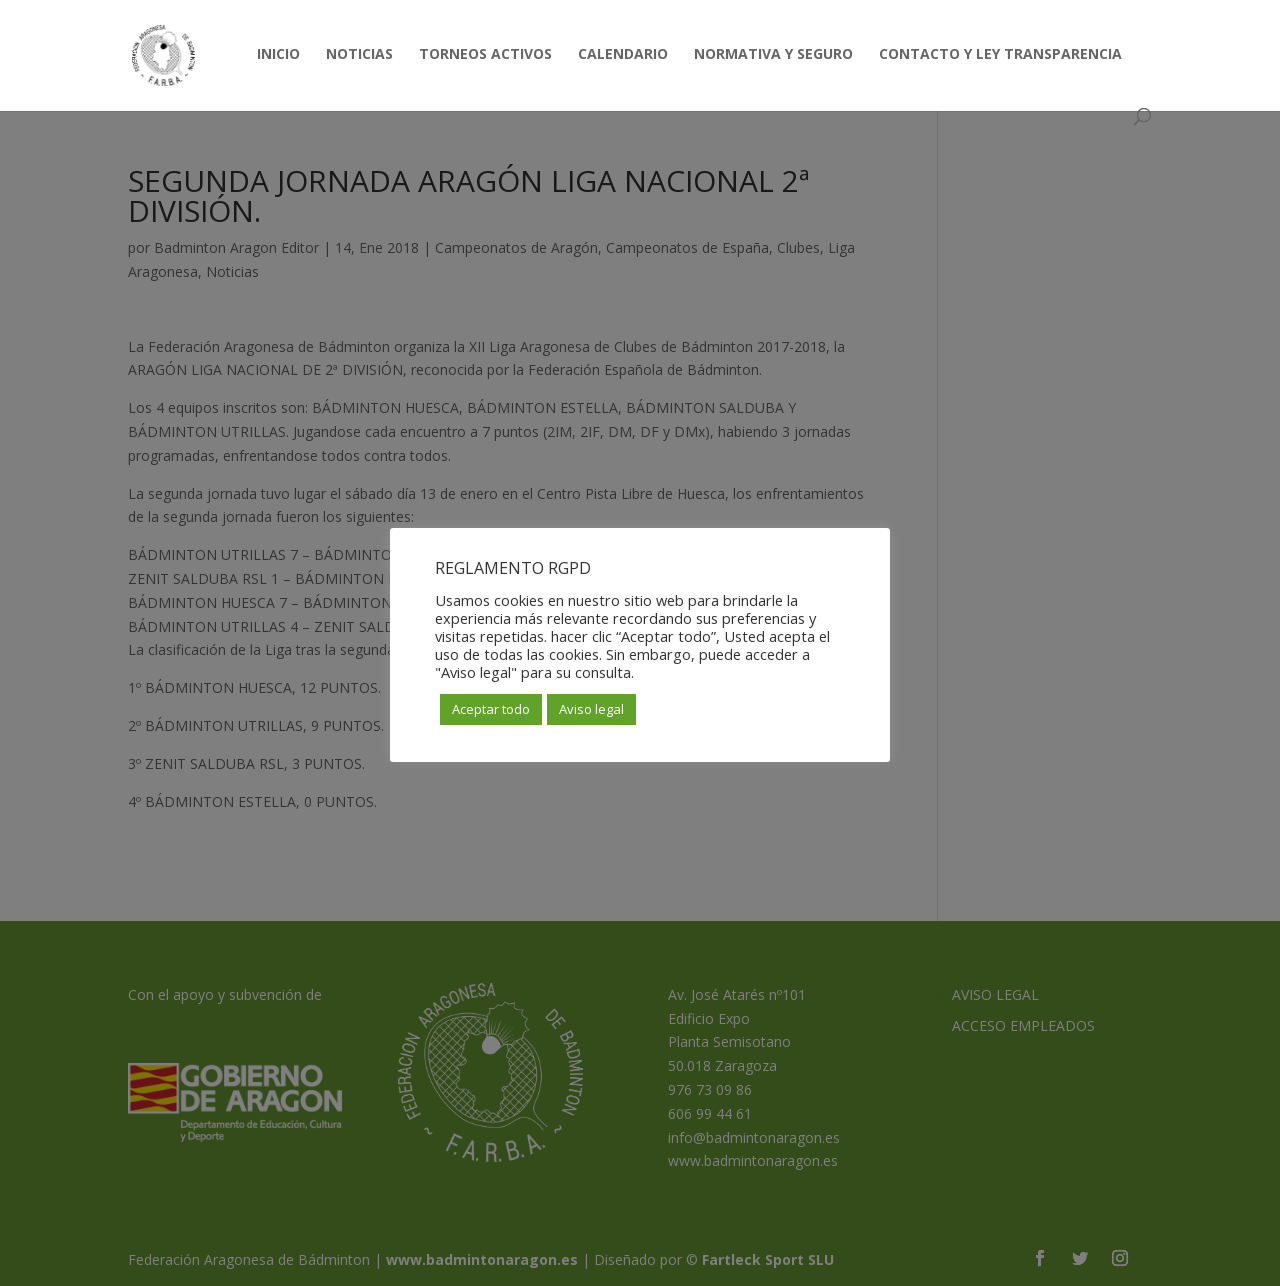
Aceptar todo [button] (491, 709)
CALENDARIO (623, 55)
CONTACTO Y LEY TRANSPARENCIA (1000, 55)
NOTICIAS (359, 55)
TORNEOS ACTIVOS (485, 55)
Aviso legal (591, 709)
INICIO (278, 55)
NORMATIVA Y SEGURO (773, 55)
